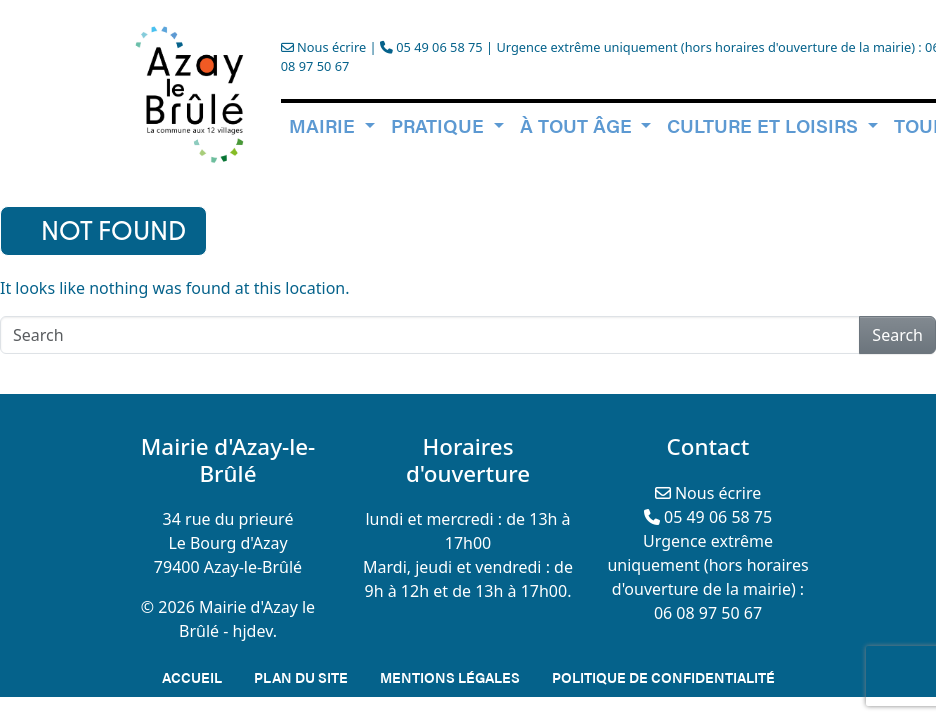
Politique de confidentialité (663, 677)
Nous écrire (323, 47)
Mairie (324, 125)
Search (897, 335)
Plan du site (301, 677)
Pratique (440, 125)
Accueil (192, 677)
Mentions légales (450, 677)
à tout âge (578, 125)
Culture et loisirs (765, 125)
